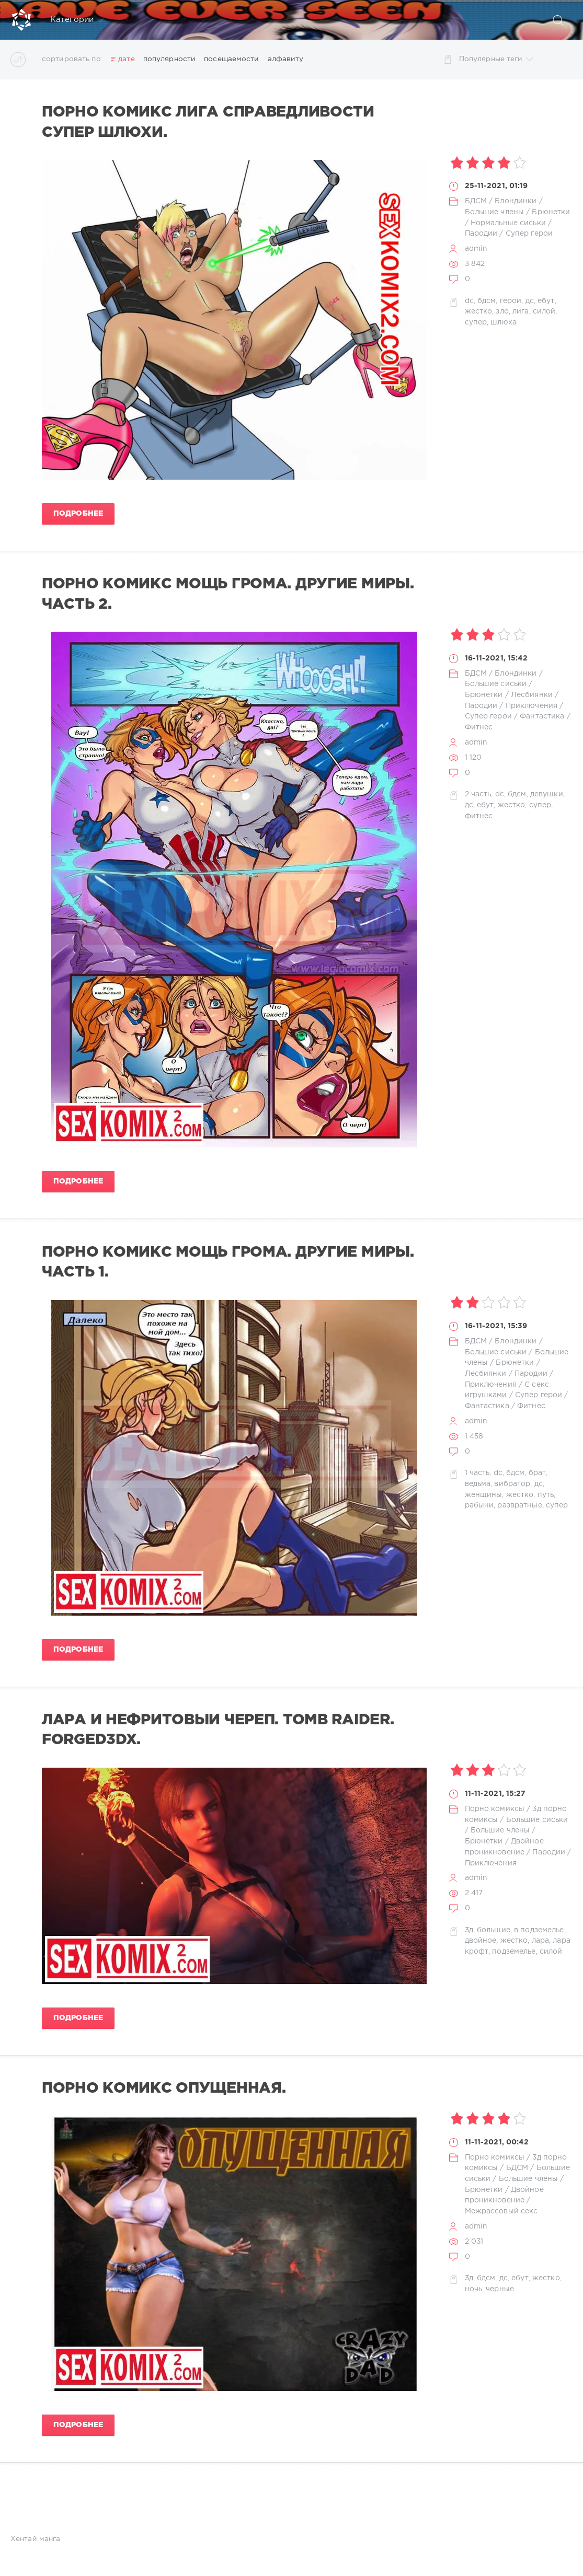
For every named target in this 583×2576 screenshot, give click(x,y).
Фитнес (479, 727)
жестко (479, 311)
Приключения (531, 706)
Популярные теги (496, 59)
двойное (481, 1940)
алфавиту (286, 59)
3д (469, 1930)
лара (540, 1940)
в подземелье (539, 1930)
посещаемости (231, 59)
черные (500, 2289)
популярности (169, 59)
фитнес (479, 816)
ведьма (478, 1484)
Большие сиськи (496, 684)
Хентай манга (35, 2539)
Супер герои (529, 233)
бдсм (486, 301)
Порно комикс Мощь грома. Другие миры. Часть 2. (228, 594)
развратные (519, 1505)
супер (476, 322)
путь (546, 1495)
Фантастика (542, 716)
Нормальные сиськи (508, 223)
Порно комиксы (495, 1809)
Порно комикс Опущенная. (163, 2088)
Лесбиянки (532, 695)
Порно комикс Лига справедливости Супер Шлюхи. (208, 122)
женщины (483, 1495)
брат (537, 1473)
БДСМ (476, 201)
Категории (77, 20)
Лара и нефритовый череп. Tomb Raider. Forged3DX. (218, 1730)
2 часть (478, 794)
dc (469, 301)
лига (520, 311)
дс (529, 301)
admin (476, 249)
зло (502, 311)
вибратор (512, 1484)
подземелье (513, 1951)
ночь (473, 2289)
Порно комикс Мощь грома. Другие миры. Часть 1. (228, 1262)
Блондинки (515, 201)
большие (493, 1930)
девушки (546, 794)
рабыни (479, 1505)
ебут (546, 301)
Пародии (481, 233)
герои (511, 301)
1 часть (477, 1473)
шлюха (503, 322)
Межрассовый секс (501, 2211)
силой (544, 311)
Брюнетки (551, 212)
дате (126, 59)
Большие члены (494, 212)
